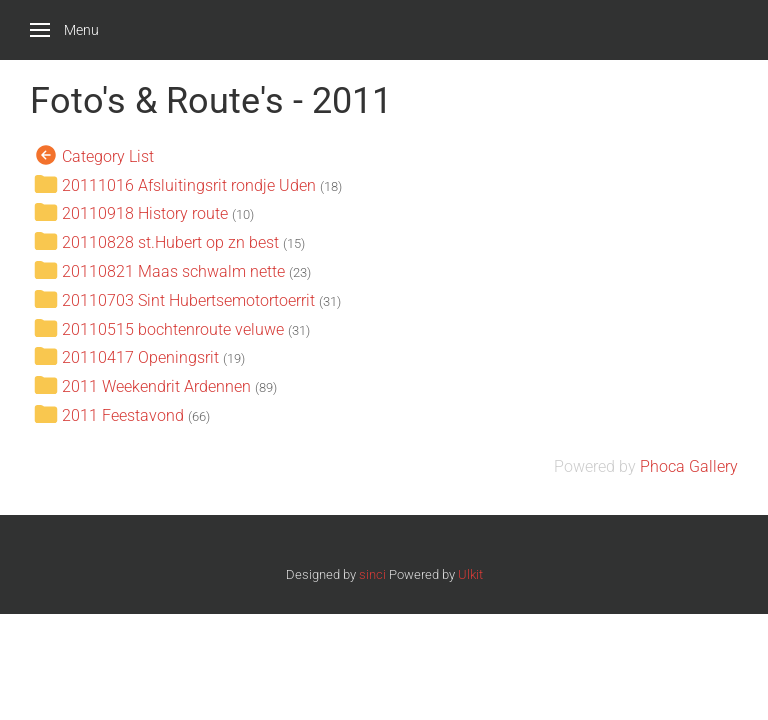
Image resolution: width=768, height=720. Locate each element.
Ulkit (470, 574)
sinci (372, 574)
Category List (108, 155)
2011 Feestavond (123, 415)
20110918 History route (145, 213)
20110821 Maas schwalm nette (175, 271)
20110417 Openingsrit (140, 357)
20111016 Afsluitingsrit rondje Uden (189, 184)
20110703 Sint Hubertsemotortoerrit (188, 299)
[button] (64, 30)
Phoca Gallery (689, 466)
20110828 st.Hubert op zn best (170, 242)
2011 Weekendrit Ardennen (156, 386)
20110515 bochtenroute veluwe (173, 328)
